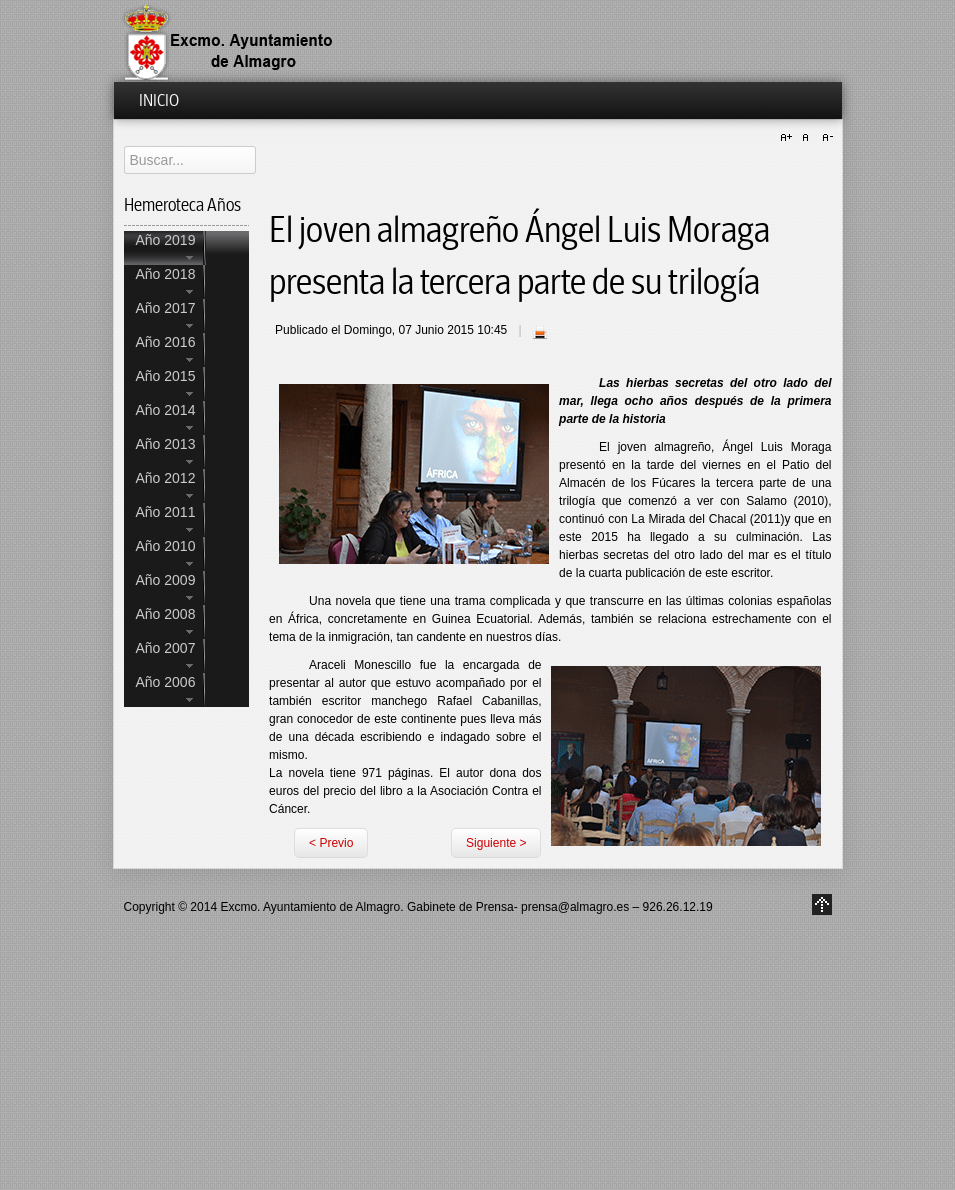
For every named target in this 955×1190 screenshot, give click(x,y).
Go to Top (822, 904)
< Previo (331, 843)
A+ (789, 138)
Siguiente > (496, 843)
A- (825, 138)
